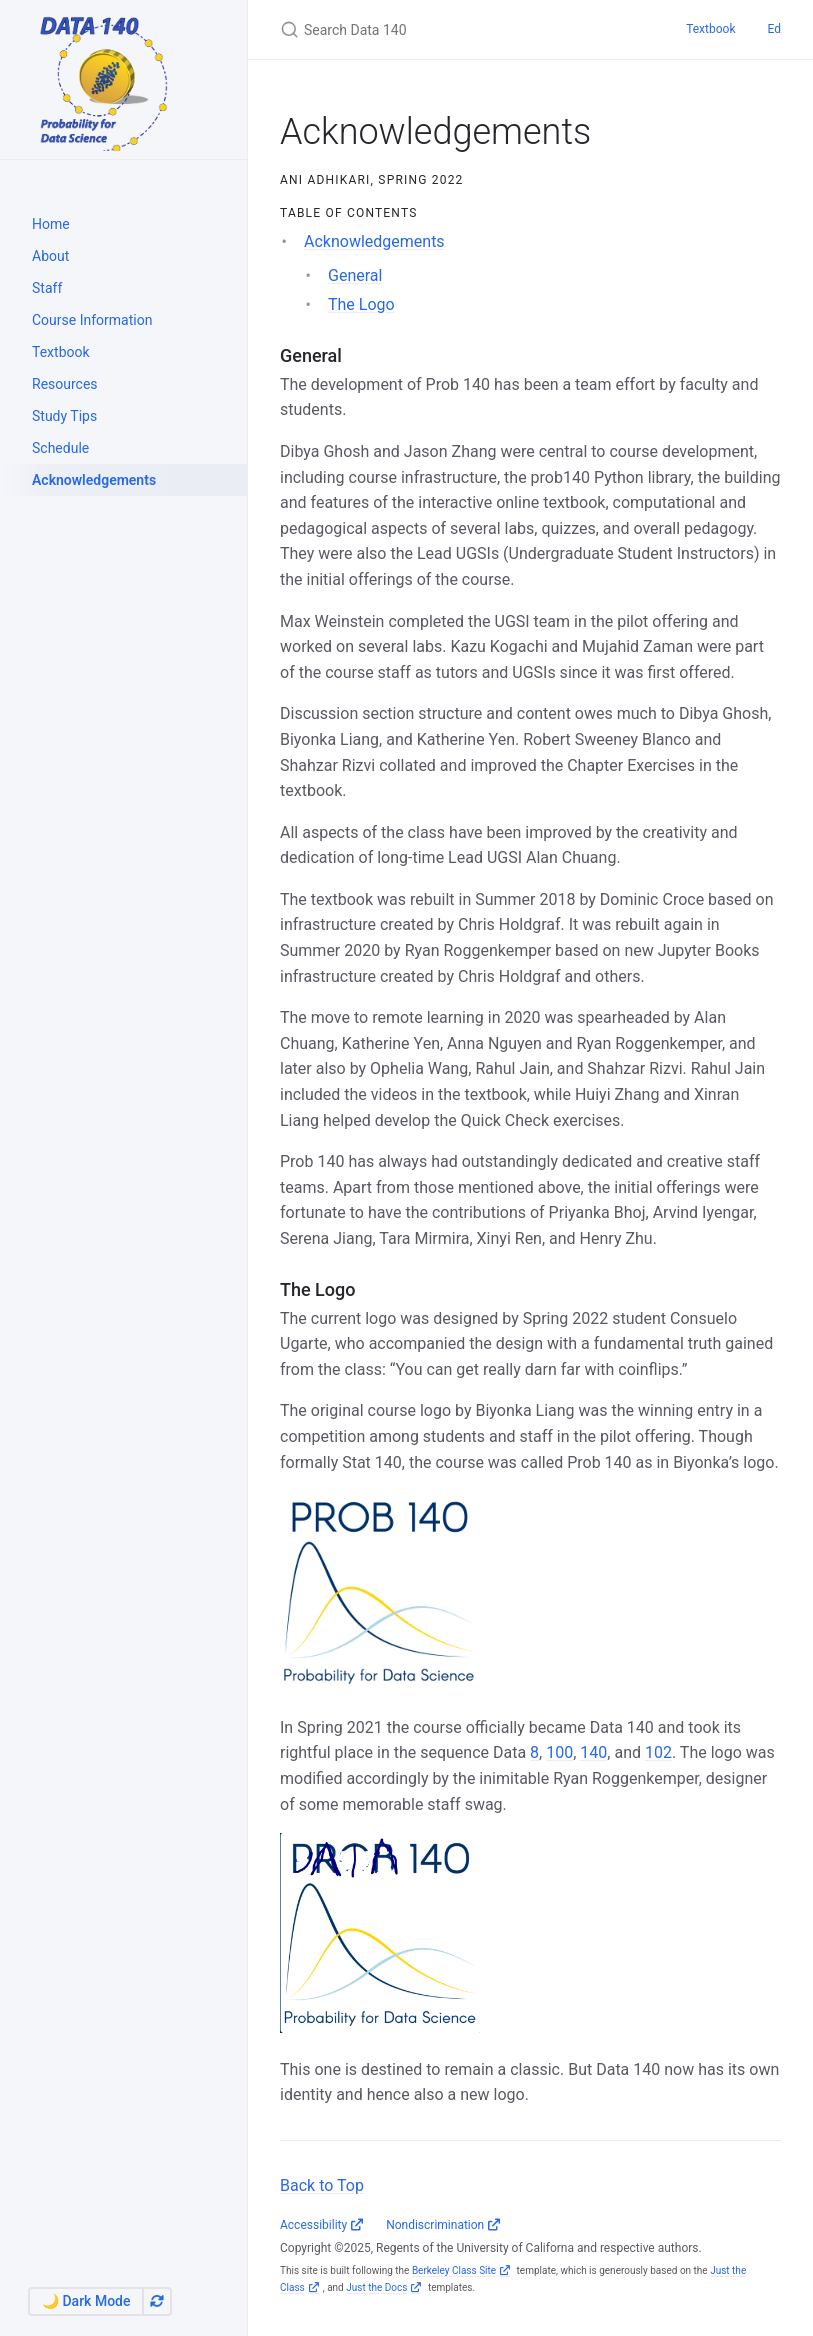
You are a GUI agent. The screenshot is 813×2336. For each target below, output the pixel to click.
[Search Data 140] (459, 29)
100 (559, 1752)
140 (593, 1752)
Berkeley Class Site (454, 2270)
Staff (47, 288)
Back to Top (322, 2185)
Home (51, 224)
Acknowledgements (94, 480)
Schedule (60, 448)
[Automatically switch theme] (157, 2301)
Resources (65, 384)
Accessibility (313, 2225)
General (355, 275)
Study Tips (64, 416)
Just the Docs (376, 2287)
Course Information (92, 320)
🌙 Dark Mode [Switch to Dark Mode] (86, 2301)
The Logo (361, 304)
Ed (774, 29)
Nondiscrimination (435, 2225)
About (50, 256)
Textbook (61, 352)
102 (658, 1752)
